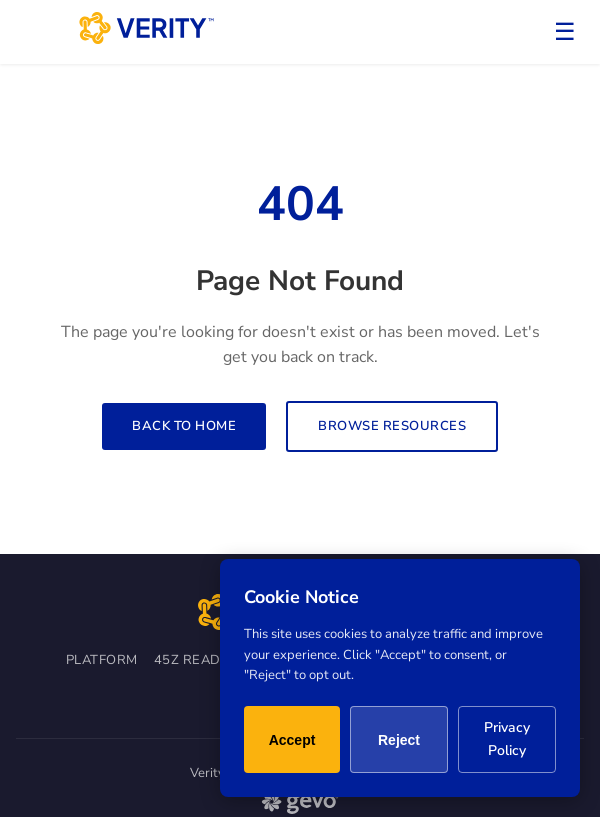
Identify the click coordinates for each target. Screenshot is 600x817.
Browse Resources (392, 426)
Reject (399, 740)
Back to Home (184, 426)
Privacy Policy (507, 738)
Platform (102, 660)
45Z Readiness (207, 660)
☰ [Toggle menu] (565, 31)
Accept (292, 740)
